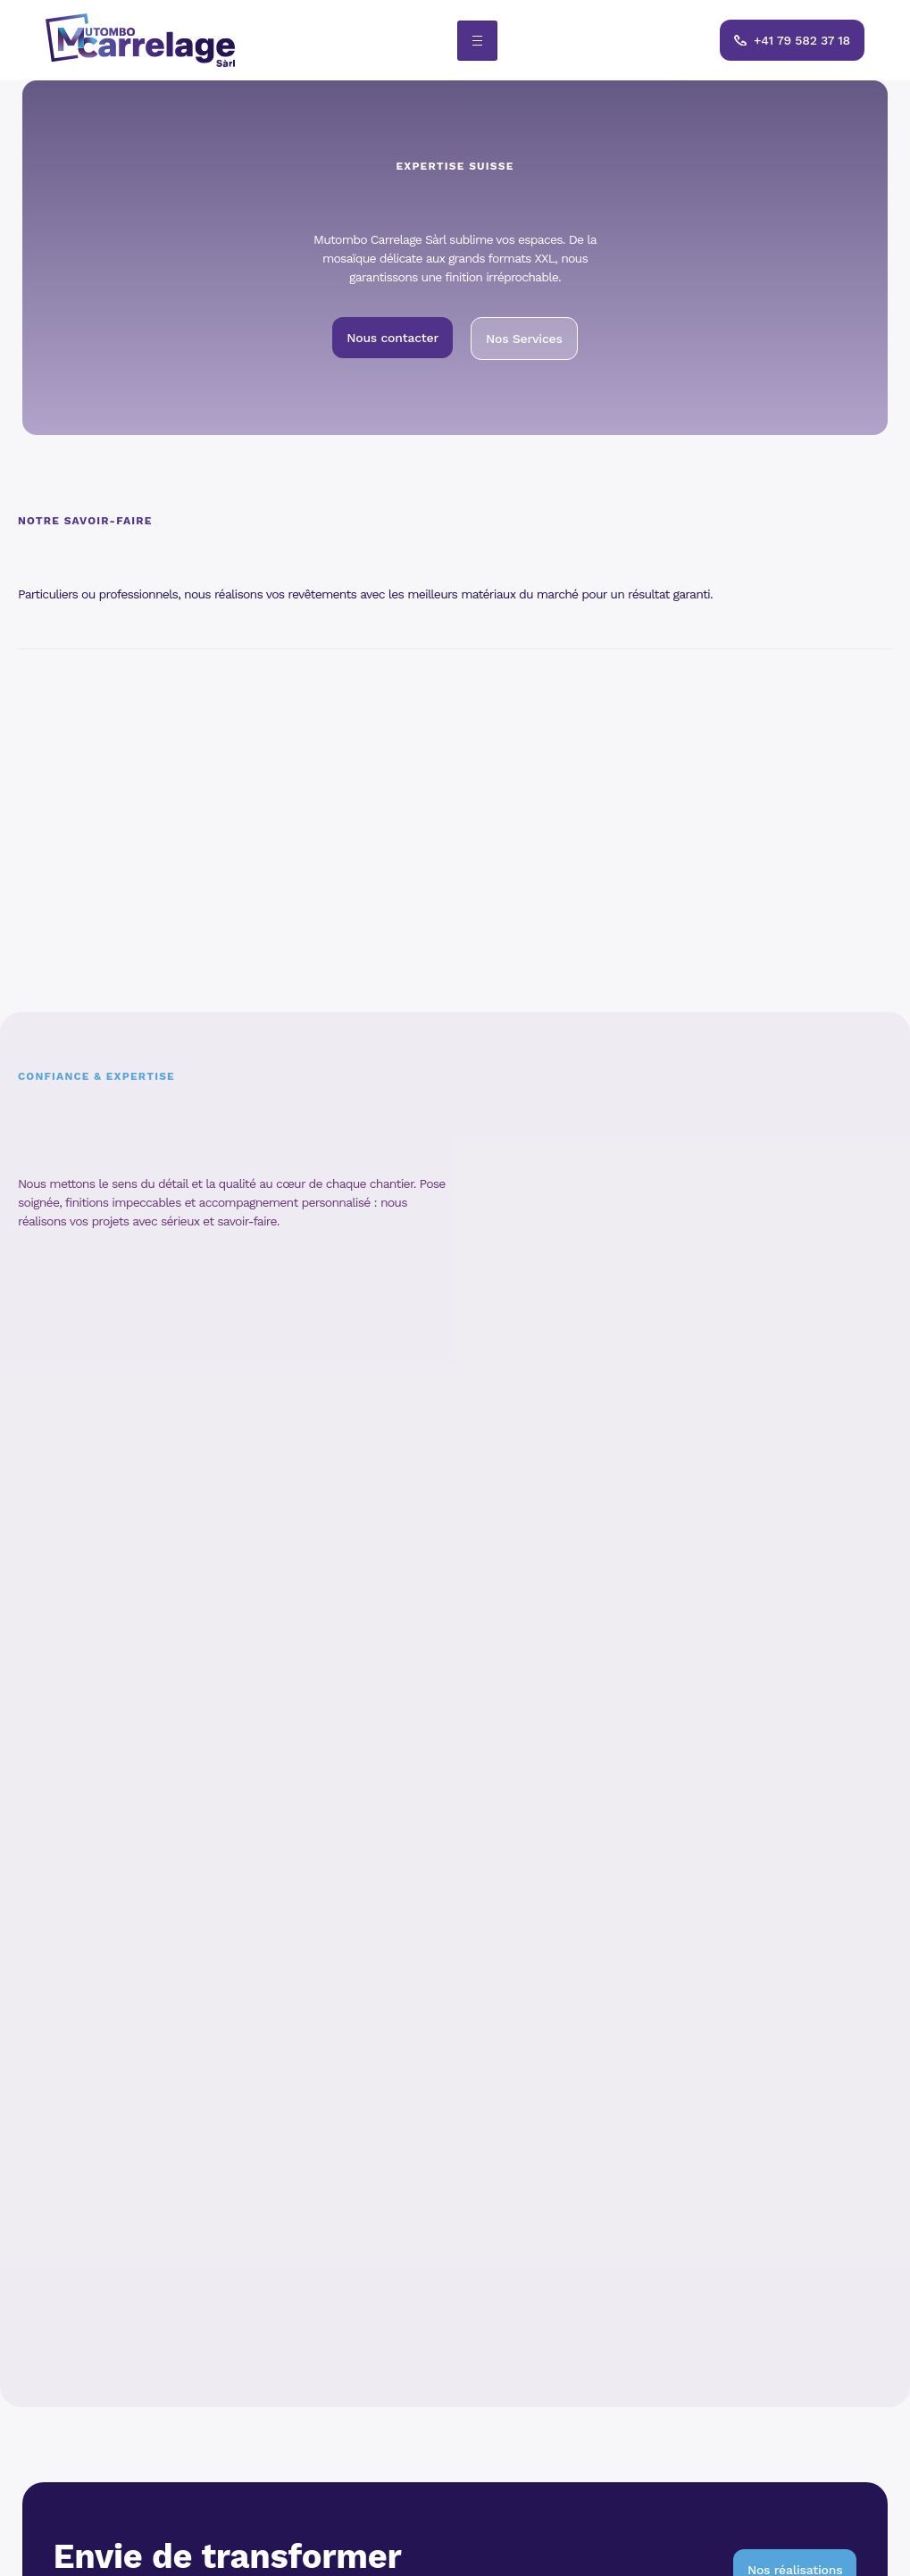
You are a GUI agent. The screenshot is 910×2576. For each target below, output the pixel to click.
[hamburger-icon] (477, 41)
